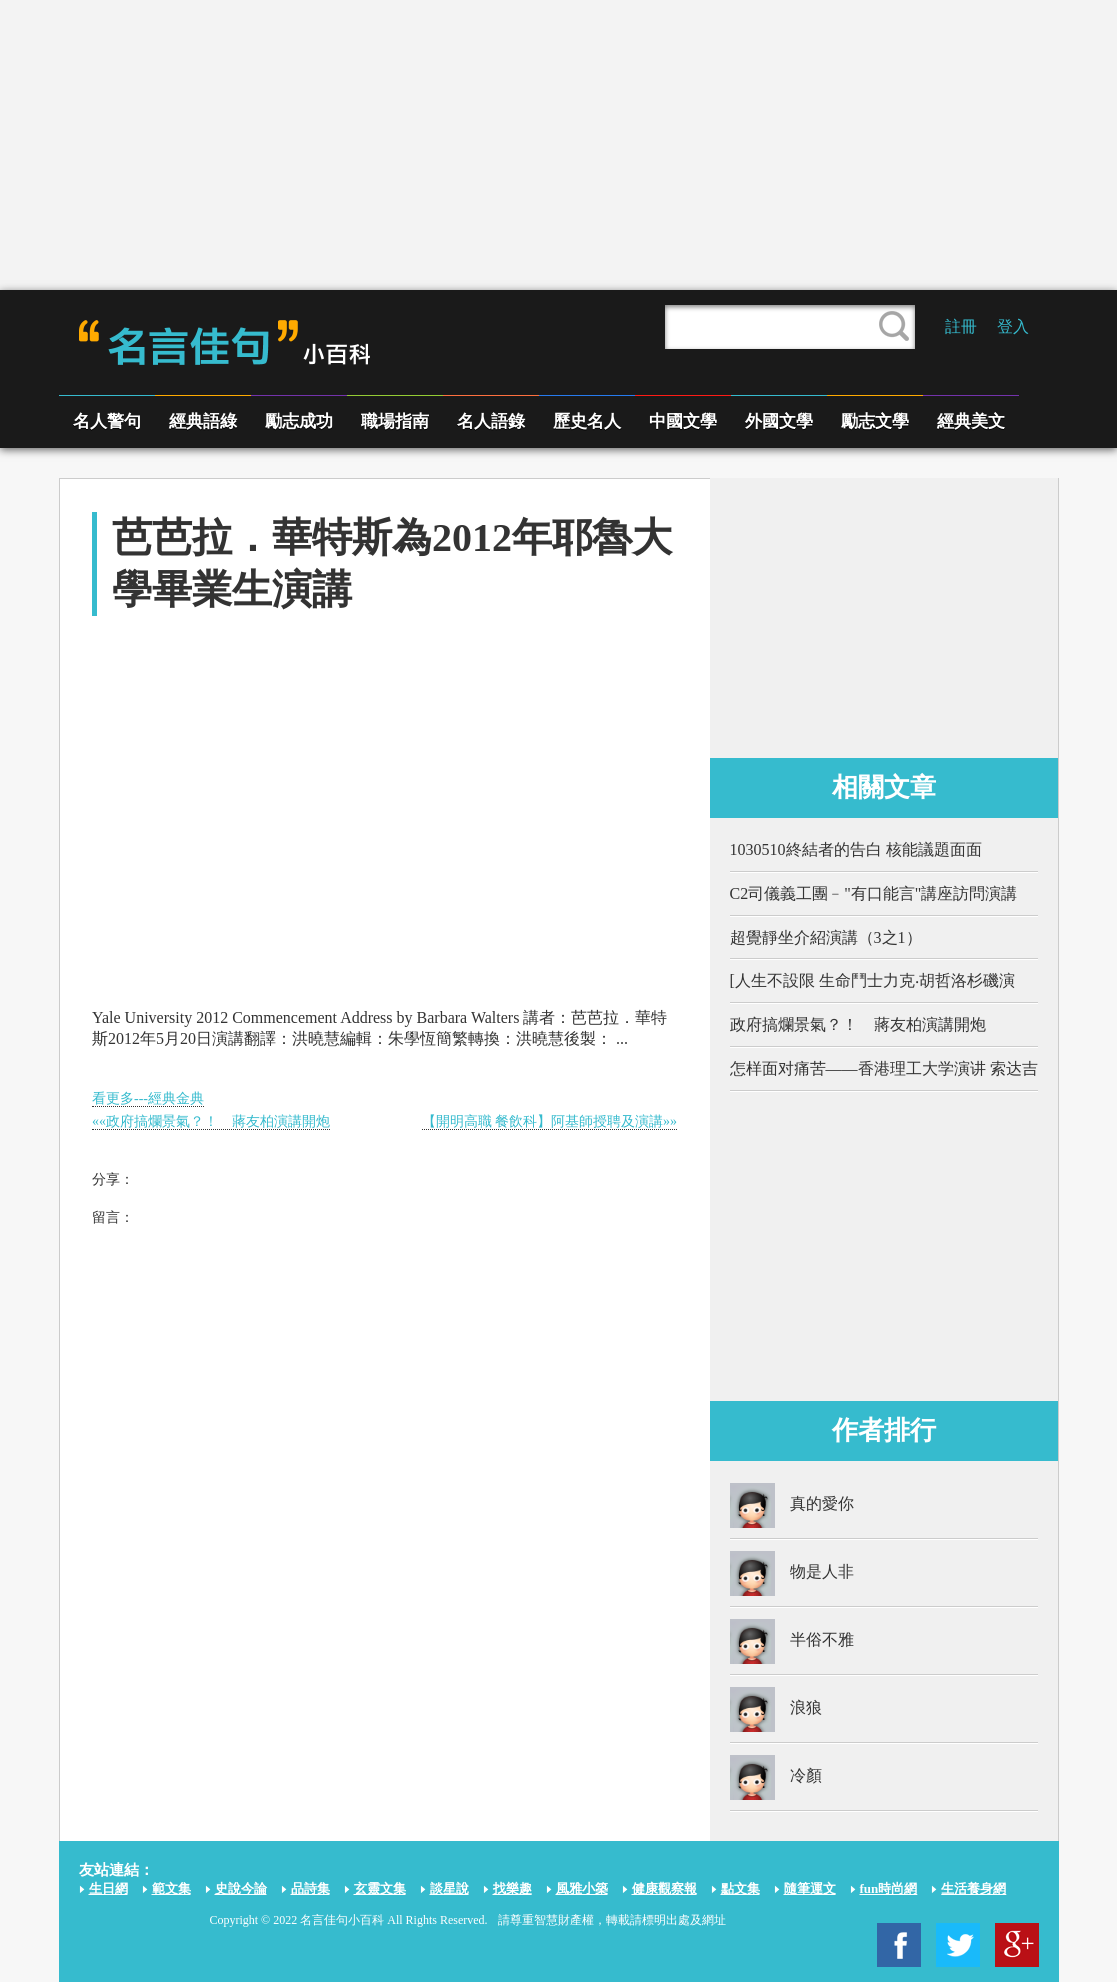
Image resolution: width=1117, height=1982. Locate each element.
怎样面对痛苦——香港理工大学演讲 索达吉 (884, 1068)
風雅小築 (582, 1888)
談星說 (449, 1888)
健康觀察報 (664, 1888)
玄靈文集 (380, 1888)
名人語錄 (491, 421)
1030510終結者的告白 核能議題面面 (856, 849)
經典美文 (971, 421)
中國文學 (683, 421)
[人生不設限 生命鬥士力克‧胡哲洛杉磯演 (872, 980)
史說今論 (241, 1888)
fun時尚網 (889, 1888)
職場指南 (395, 421)
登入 (1013, 326)
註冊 (961, 326)
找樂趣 (512, 1888)
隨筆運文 (810, 1888)
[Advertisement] (559, 145)
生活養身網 (973, 1888)
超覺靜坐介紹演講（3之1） (826, 937)
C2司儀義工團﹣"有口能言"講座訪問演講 (874, 893)
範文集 (171, 1888)
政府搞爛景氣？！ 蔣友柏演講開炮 (858, 1024)
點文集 (740, 1888)
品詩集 (310, 1888)
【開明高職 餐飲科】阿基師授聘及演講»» (550, 1121)
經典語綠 (203, 421)
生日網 (108, 1888)
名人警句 (107, 421)
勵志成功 (299, 421)
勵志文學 (875, 421)
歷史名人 (587, 421)
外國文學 (779, 421)
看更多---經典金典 (148, 1098)
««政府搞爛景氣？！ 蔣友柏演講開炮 (211, 1121)
